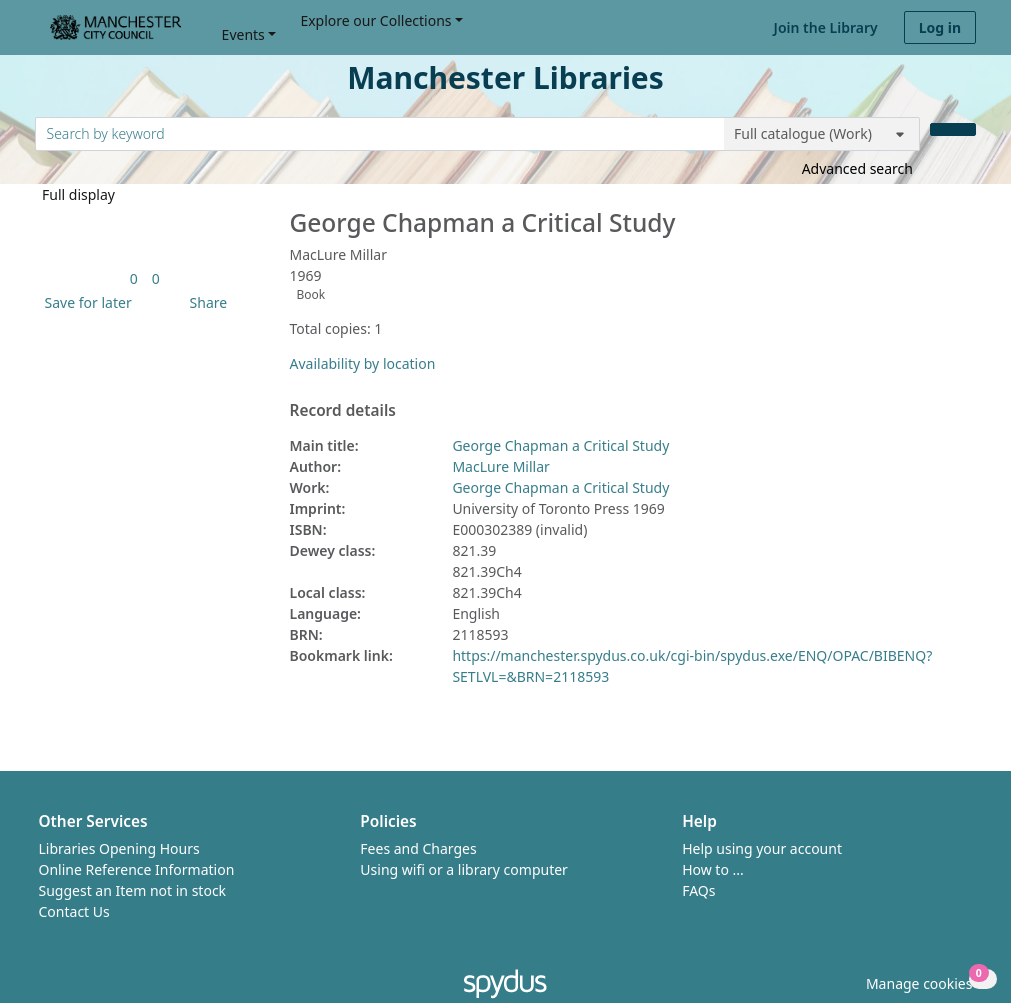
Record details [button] (343, 411)
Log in (940, 27)
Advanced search (857, 168)
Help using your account (762, 848)
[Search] (953, 129)
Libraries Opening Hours (119, 848)
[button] (85, 302)
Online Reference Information (137, 869)
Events (243, 34)
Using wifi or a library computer (464, 869)
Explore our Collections (375, 20)
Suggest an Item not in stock (133, 890)
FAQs (698, 890)
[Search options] (822, 134)
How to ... (713, 869)
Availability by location (363, 363)
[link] (134, 278)
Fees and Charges (418, 848)
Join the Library (826, 27)
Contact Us (74, 911)
